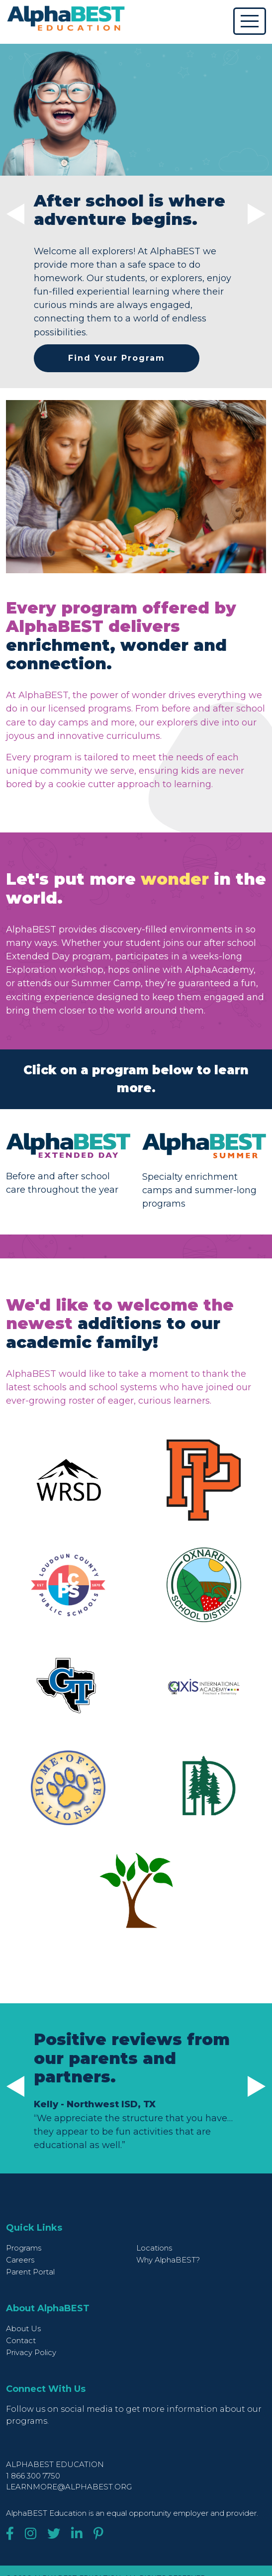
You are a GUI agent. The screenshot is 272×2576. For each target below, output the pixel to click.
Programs (23, 2248)
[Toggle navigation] (249, 21)
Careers (20, 2260)
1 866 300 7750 (33, 2475)
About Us (23, 2328)
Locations (154, 2248)
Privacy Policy (31, 2352)
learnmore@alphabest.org (69, 2486)
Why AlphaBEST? (168, 2260)
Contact (21, 2340)
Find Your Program (116, 358)
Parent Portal (30, 2271)
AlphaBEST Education (55, 2464)
